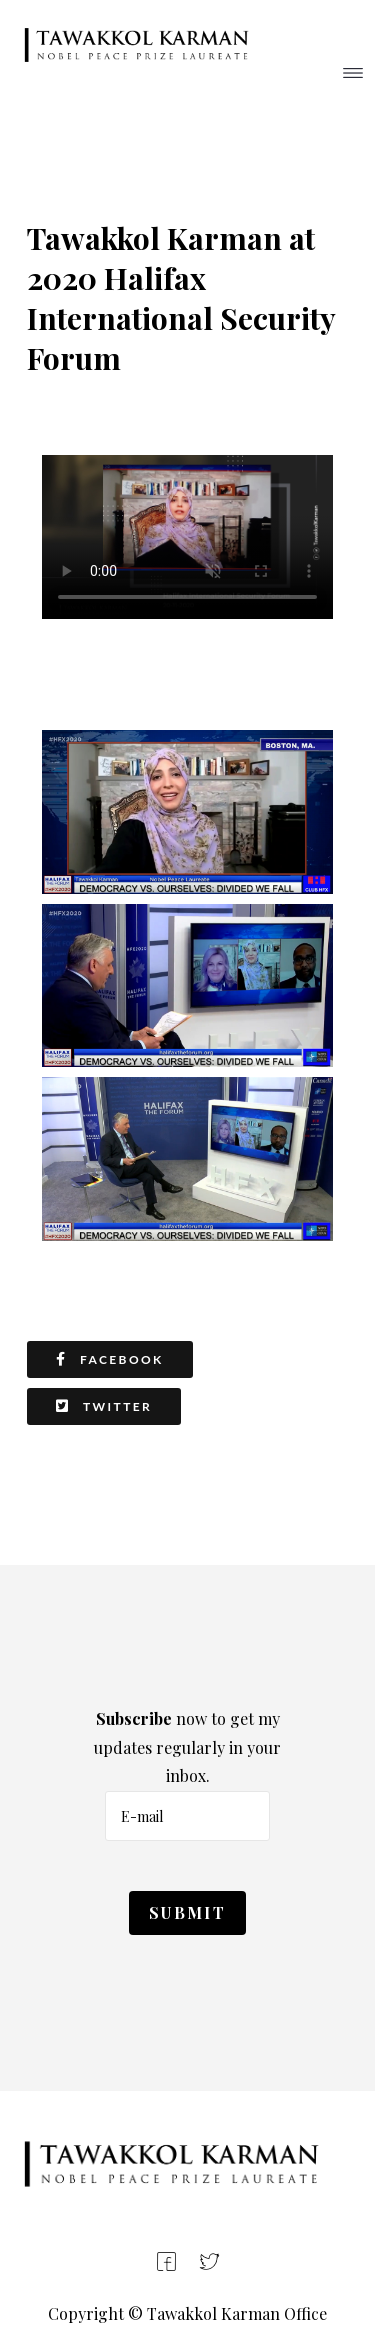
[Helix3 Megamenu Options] (353, 75)
